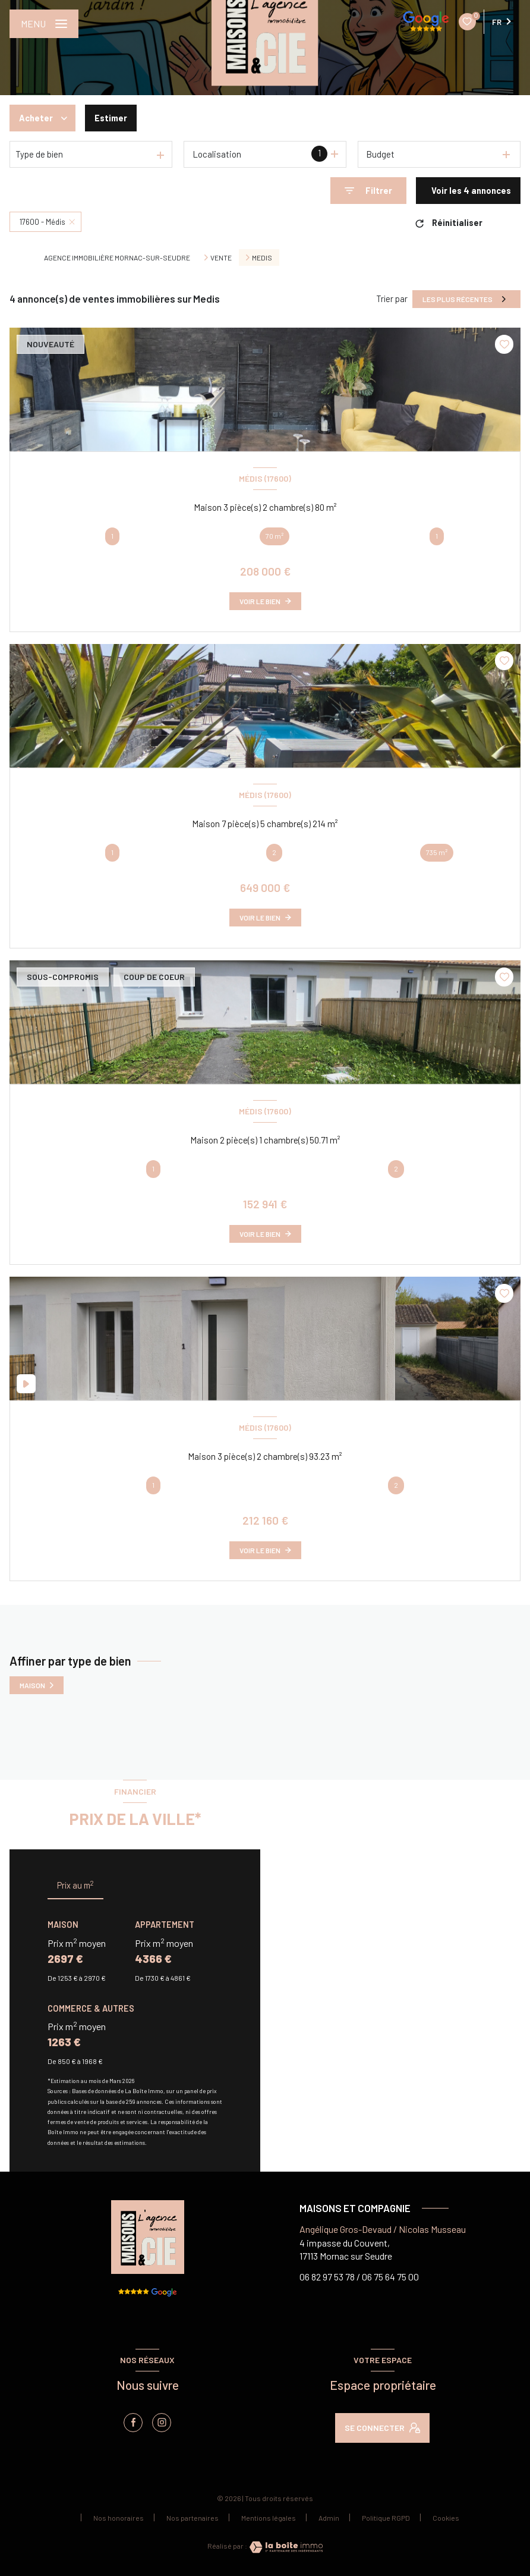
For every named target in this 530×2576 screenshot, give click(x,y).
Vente (221, 257)
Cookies (446, 2518)
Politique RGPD (386, 2518)
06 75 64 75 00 (390, 2276)
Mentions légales (268, 2518)
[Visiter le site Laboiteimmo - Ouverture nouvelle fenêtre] (285, 2547)
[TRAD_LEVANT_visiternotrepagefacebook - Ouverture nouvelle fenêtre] (133, 2422)
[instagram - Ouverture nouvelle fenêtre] (161, 2422)
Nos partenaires (192, 2518)
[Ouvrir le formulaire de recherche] (368, 190)
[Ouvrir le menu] (44, 24)
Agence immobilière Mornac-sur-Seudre (117, 257)
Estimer (110, 118)
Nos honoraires (118, 2518)
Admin (328, 2518)
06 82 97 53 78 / (329, 2276)
